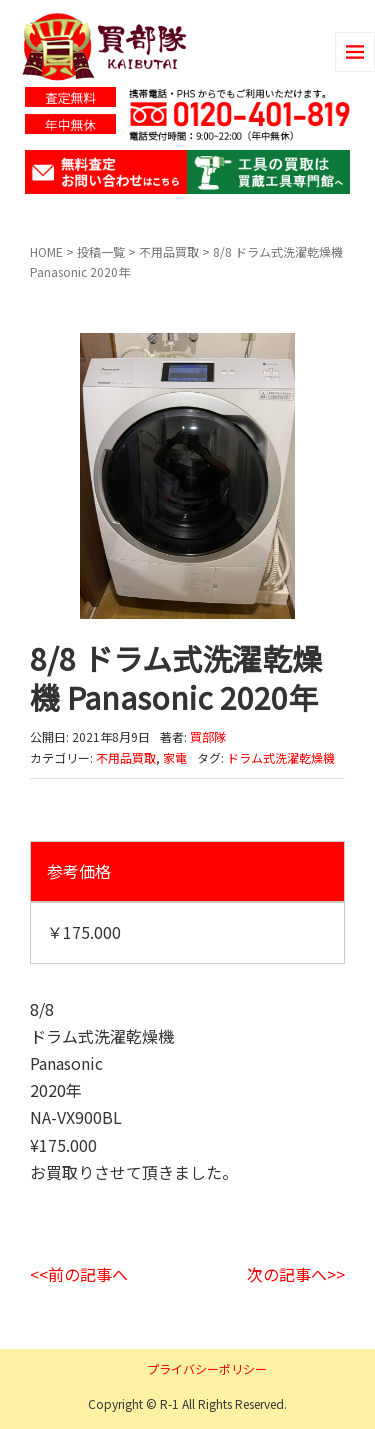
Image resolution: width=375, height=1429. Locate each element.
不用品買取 (169, 251)
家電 (175, 757)
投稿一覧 (101, 251)
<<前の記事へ (79, 1274)
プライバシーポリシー (207, 1368)
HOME (46, 251)
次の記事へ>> (296, 1274)
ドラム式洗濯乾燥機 (281, 757)
